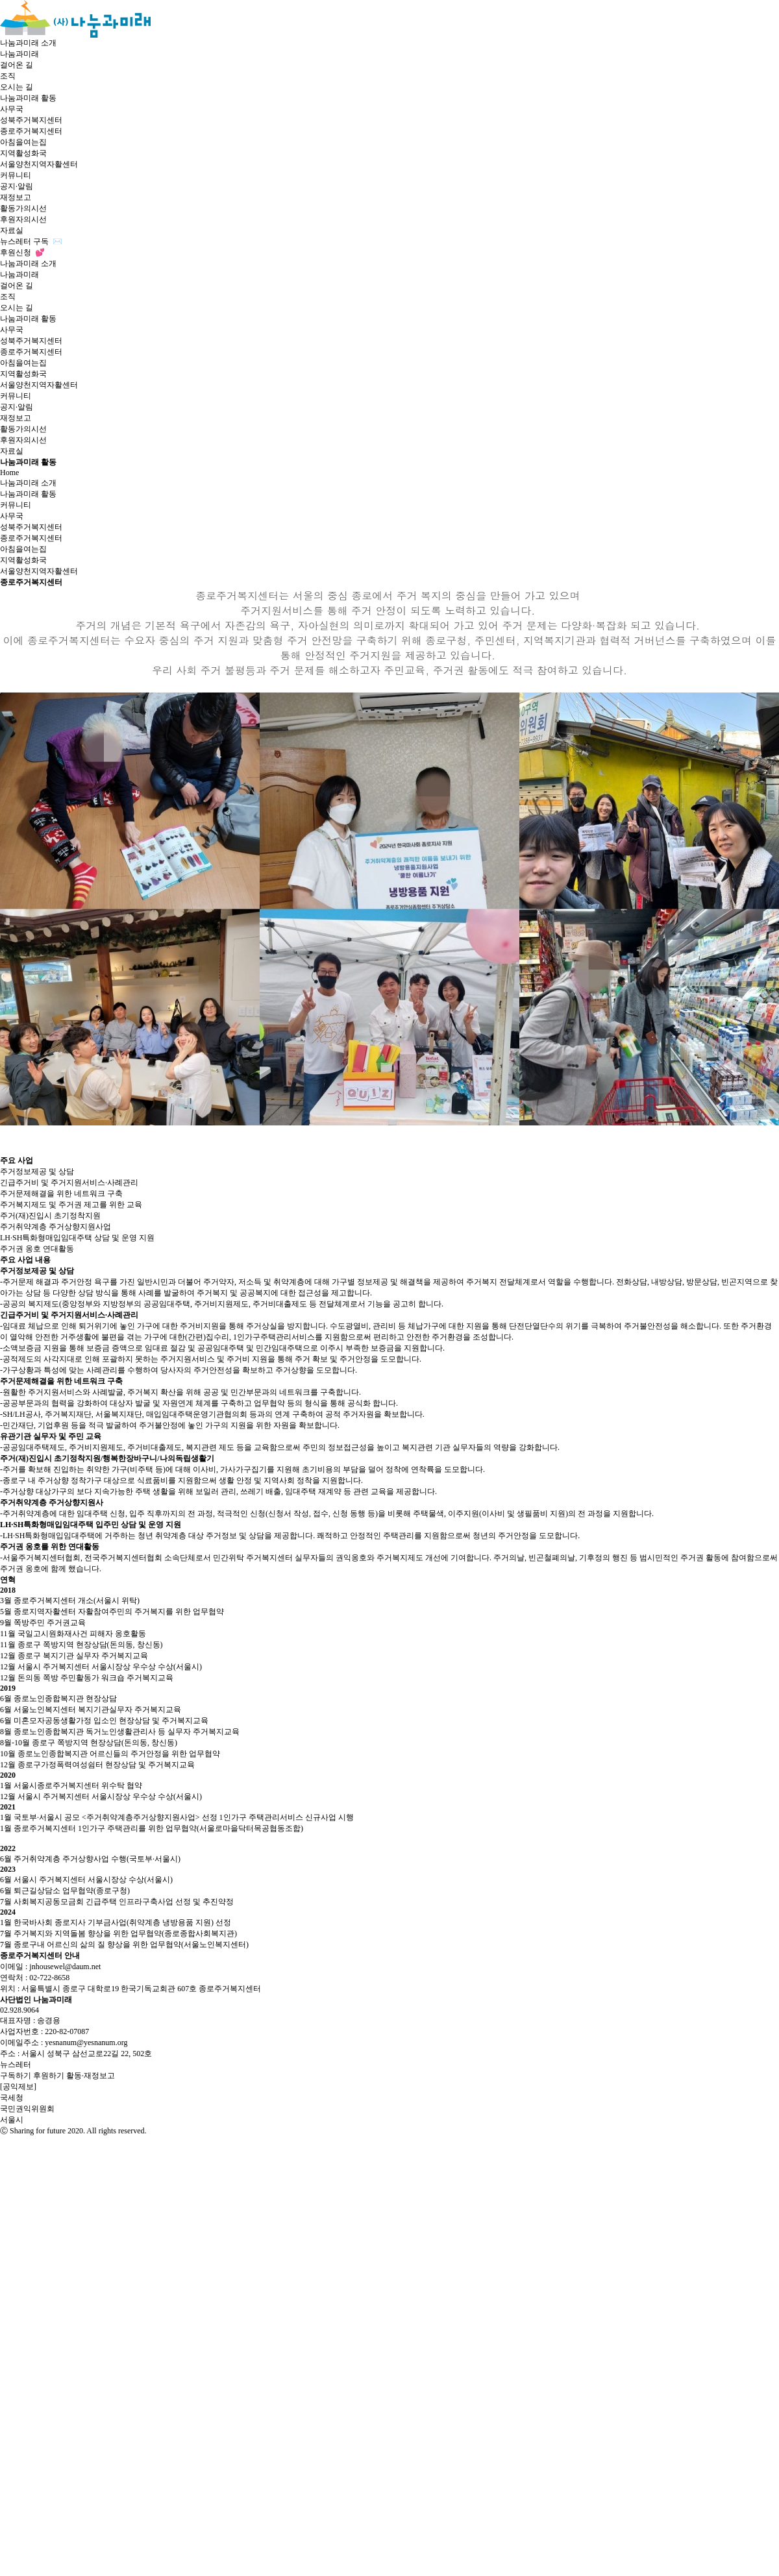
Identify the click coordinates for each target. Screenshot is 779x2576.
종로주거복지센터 (31, 131)
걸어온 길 (16, 64)
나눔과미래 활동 (28, 98)
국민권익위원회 (27, 2108)
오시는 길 (16, 87)
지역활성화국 (23, 153)
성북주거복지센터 (31, 120)
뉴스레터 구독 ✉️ (31, 241)
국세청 (11, 2097)
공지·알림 (16, 186)
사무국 (11, 109)
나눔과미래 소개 (28, 42)
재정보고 (15, 197)
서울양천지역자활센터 (39, 164)
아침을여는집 (23, 142)
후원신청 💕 (22, 252)
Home (9, 472)
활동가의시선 (23, 208)
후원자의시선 (23, 219)
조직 (8, 75)
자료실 (11, 230)
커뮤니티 (15, 175)
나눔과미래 (19, 53)
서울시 (11, 2119)
